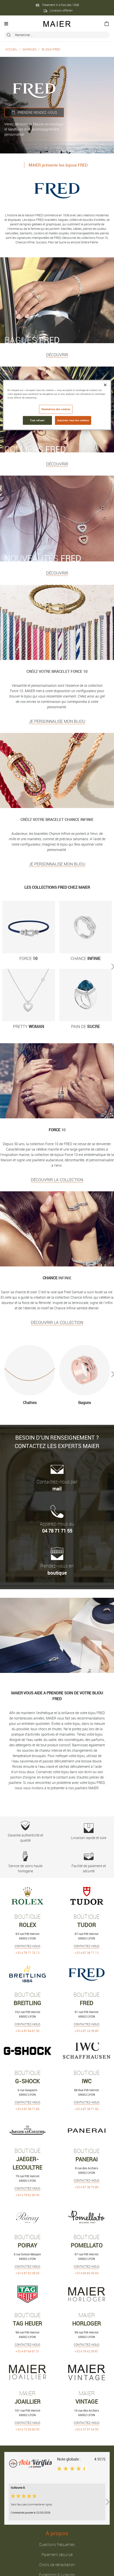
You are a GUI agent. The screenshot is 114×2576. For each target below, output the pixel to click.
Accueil (11, 49)
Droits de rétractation (57, 2564)
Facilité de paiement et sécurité (88, 1862)
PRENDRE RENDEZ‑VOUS (34, 112)
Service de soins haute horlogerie (25, 1862)
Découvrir (57, 355)
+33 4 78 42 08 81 (86, 2351)
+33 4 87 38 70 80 (86, 2187)
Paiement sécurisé (57, 2554)
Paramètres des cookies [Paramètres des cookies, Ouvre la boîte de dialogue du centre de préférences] (55, 409)
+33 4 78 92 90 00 (27, 2195)
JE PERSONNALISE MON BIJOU (57, 721)
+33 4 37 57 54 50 (86, 2429)
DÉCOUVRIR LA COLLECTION (57, 1180)
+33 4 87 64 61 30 (27, 2031)
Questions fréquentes (57, 2544)
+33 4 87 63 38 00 (27, 2273)
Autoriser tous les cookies (73, 420)
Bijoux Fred (51, 49)
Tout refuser (37, 420)
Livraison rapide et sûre (88, 1831)
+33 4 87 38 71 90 (86, 2109)
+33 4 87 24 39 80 (86, 2031)
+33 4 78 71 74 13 (27, 1953)
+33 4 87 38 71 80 (27, 2109)
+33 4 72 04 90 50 (27, 2429)
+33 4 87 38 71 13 (86, 1953)
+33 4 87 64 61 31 (27, 2351)
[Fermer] (105, 385)
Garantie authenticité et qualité (25, 1832)
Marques (30, 49)
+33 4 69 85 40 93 (86, 2273)
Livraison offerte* (58, 10)
